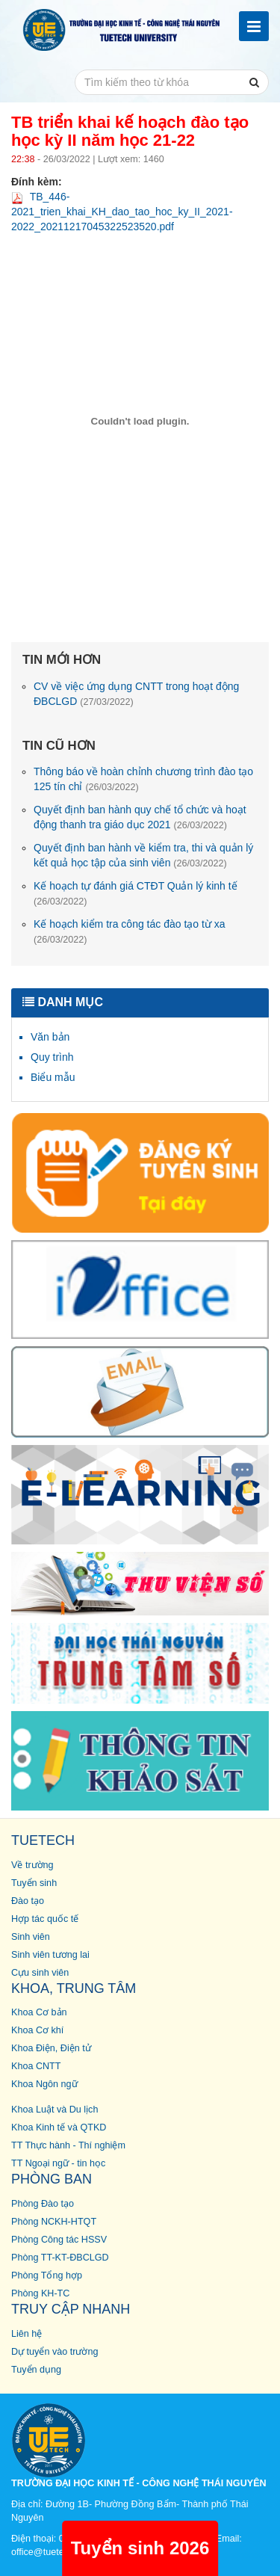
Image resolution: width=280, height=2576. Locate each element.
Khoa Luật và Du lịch (54, 2109)
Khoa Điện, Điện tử (51, 2048)
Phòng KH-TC (40, 2293)
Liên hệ (26, 2334)
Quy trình (52, 1057)
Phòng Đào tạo (42, 2203)
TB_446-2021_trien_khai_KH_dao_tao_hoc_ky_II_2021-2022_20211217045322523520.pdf (122, 211)
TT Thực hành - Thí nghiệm (68, 2145)
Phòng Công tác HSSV (59, 2239)
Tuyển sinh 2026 (140, 2548)
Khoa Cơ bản (39, 2012)
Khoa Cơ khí (37, 2030)
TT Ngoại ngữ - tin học (58, 2163)
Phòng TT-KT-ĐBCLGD (60, 2257)
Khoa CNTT (36, 2066)
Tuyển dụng (36, 2369)
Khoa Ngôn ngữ (44, 2084)
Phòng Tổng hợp (46, 2275)
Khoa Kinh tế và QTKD (58, 2127)
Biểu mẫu (53, 1077)
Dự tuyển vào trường (54, 2352)
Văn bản (50, 1037)
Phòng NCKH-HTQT (53, 2221)
